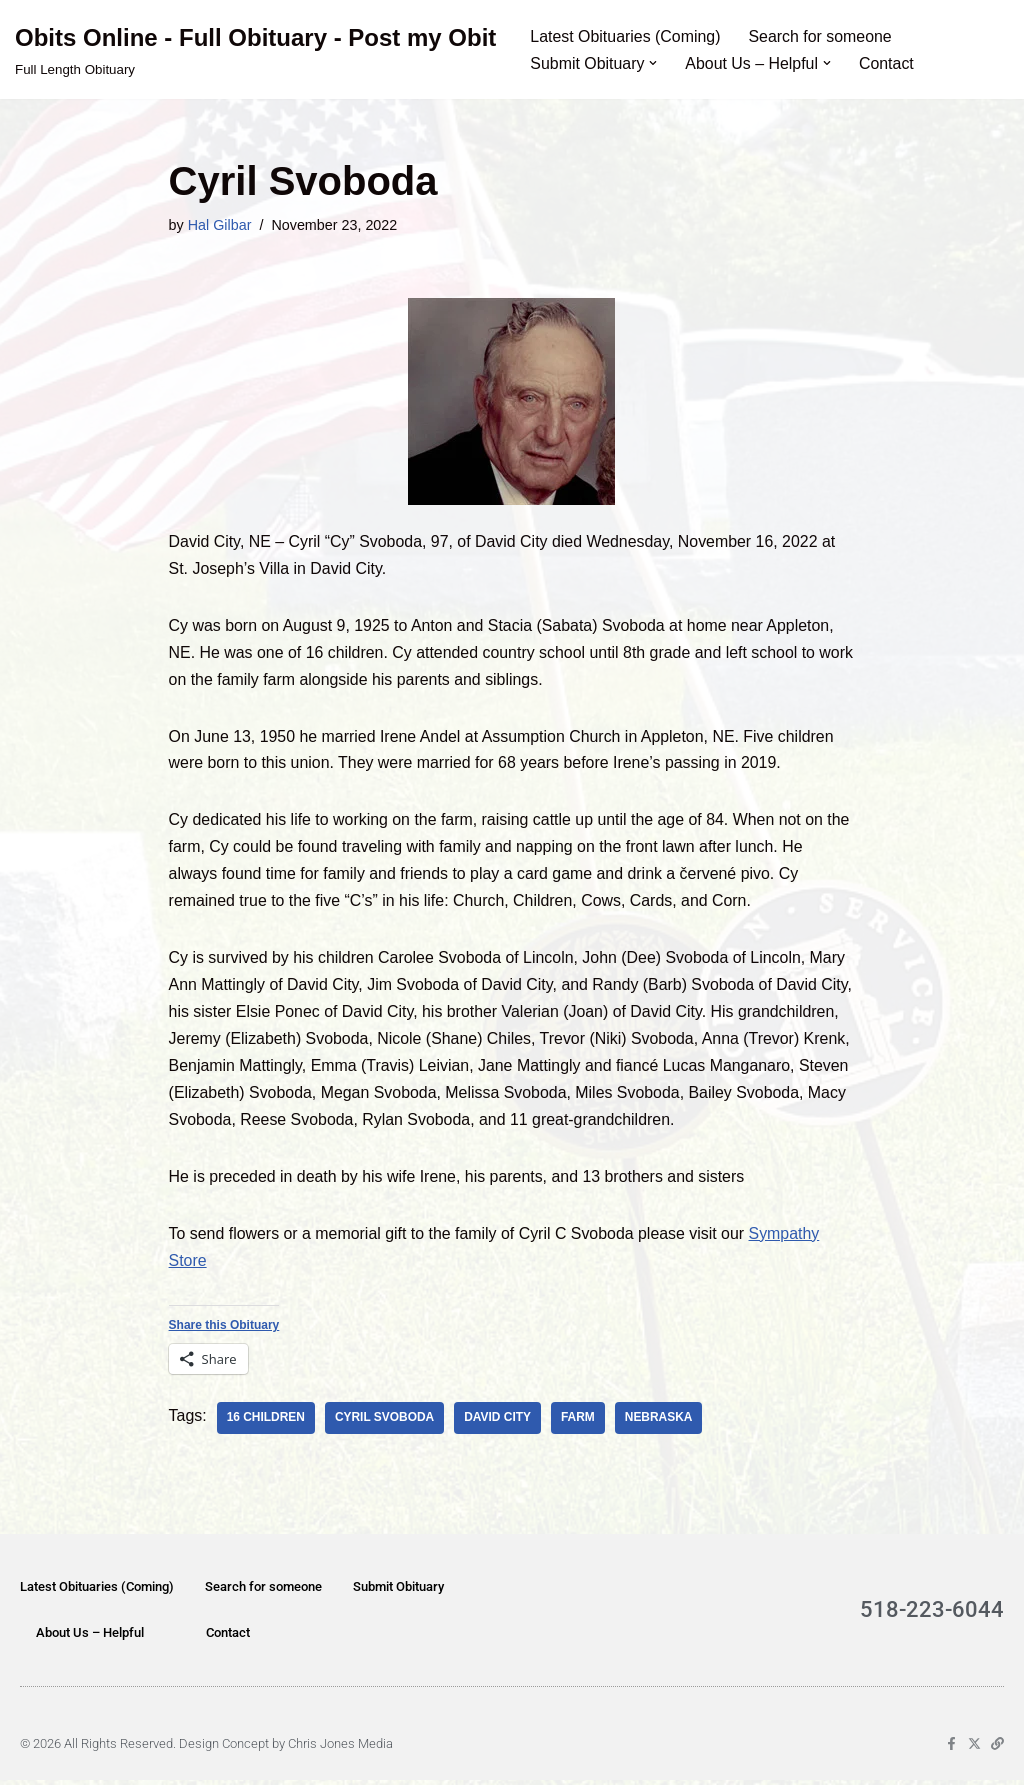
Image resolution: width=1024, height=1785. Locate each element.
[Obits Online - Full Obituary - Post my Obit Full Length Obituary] (255, 49)
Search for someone (822, 36)
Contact (887, 63)
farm (579, 1423)
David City (498, 1423)
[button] (654, 63)
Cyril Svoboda (386, 1423)
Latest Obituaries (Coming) (625, 36)
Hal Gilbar (220, 225)
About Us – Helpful (90, 1637)
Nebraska (660, 1423)
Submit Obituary (398, 1591)
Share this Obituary (224, 1330)
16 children (266, 1423)
